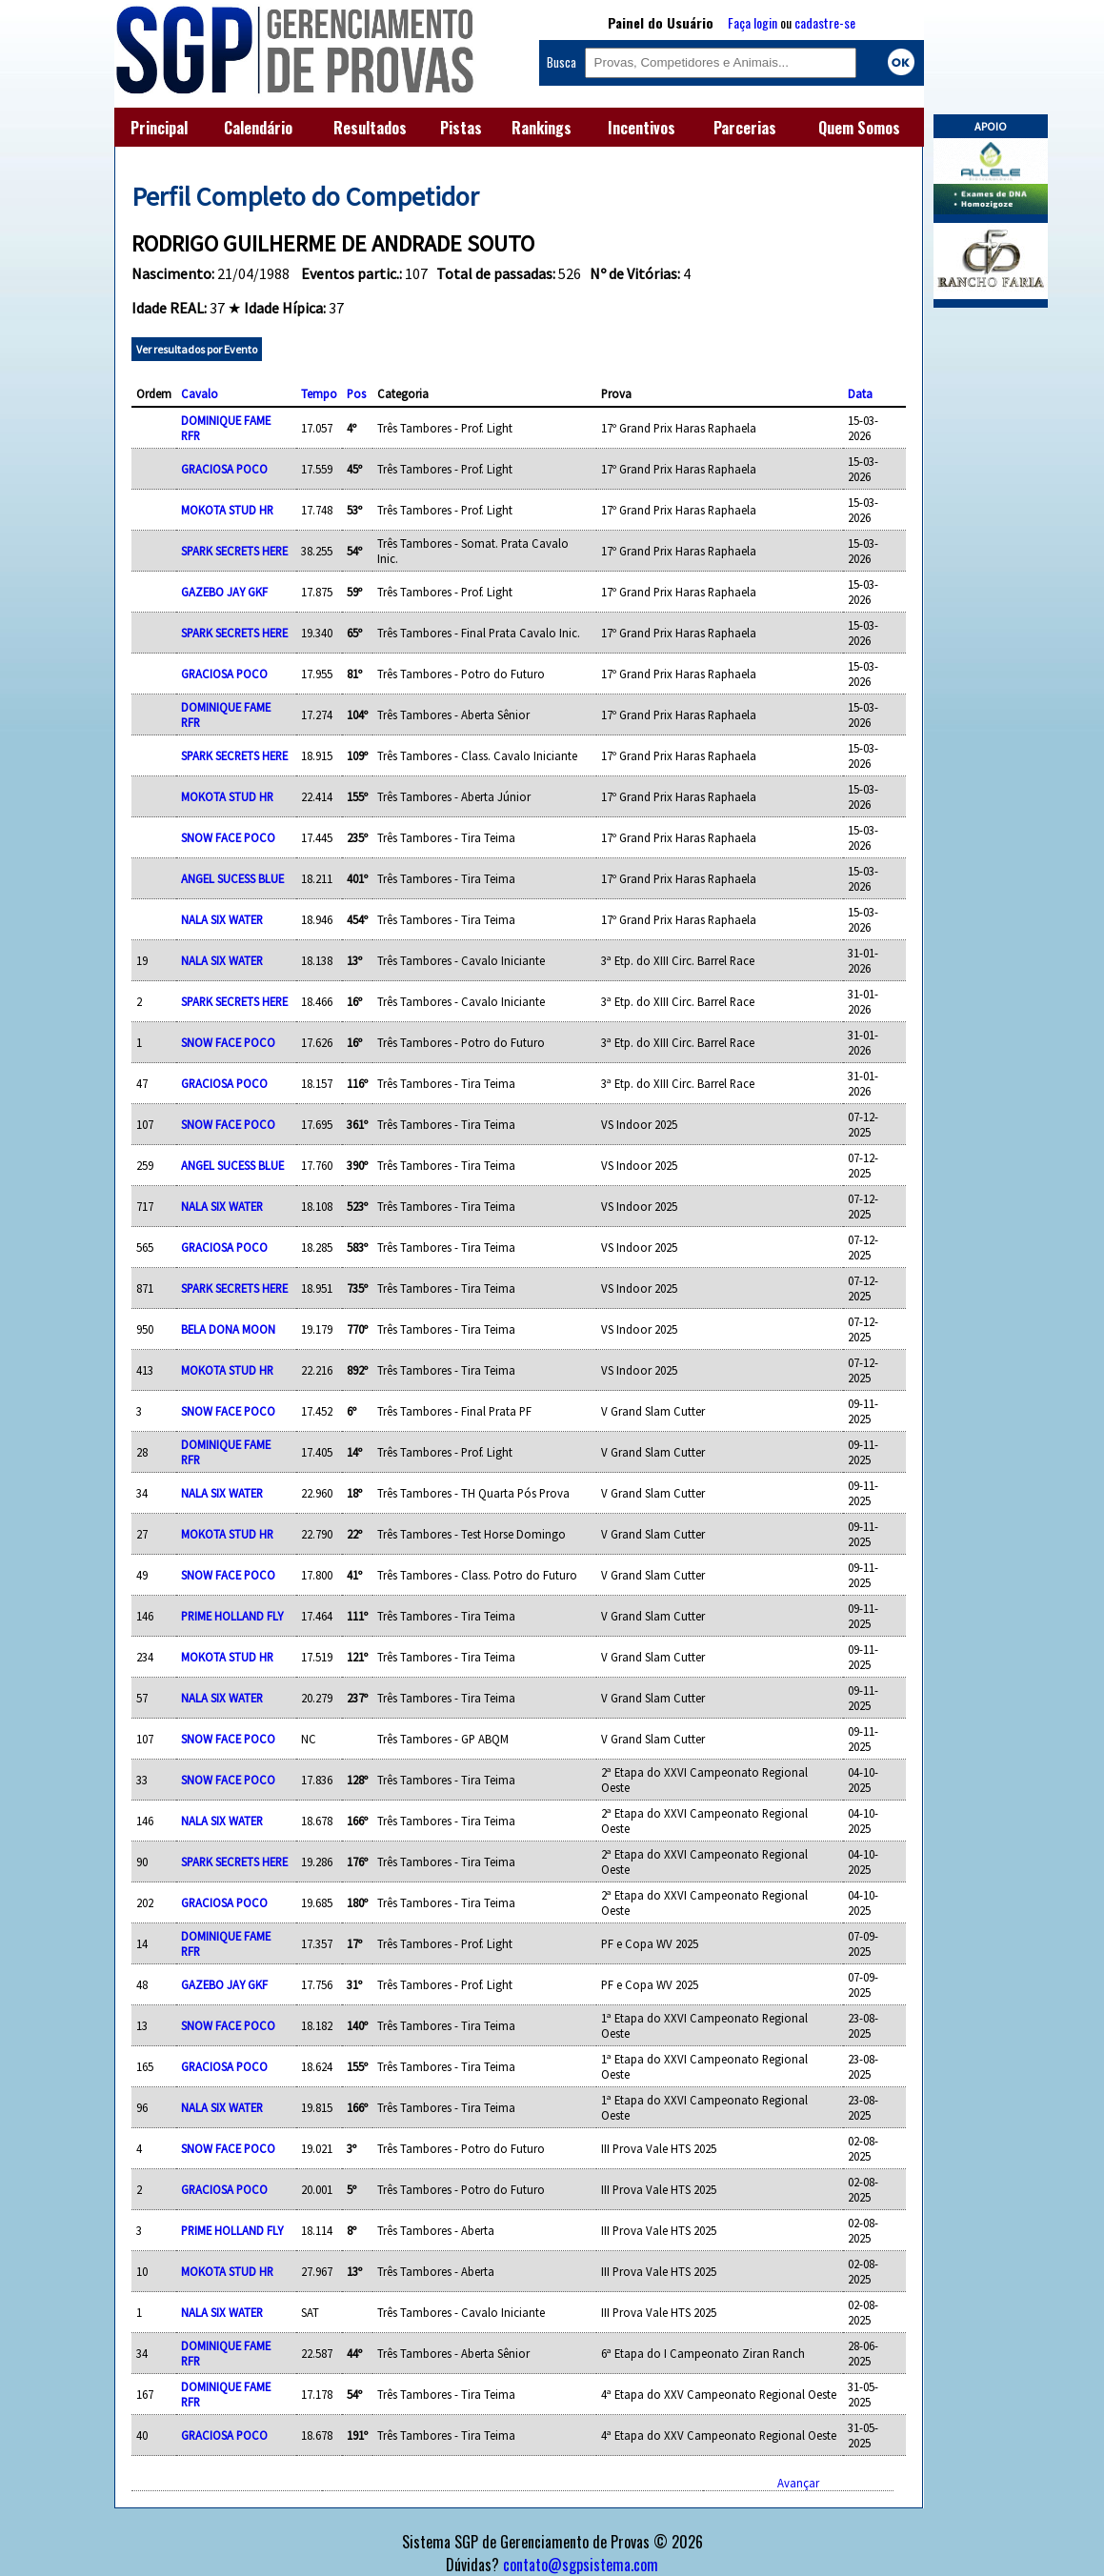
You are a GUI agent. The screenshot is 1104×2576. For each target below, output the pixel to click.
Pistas (461, 127)
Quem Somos (859, 127)
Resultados (370, 127)
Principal (159, 127)
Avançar (798, 2482)
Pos (356, 393)
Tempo (319, 393)
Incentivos (641, 127)
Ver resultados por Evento (196, 349)
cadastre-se (824, 22)
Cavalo (199, 393)
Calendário (258, 127)
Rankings (542, 127)
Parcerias (744, 127)
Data (860, 393)
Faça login (752, 22)
